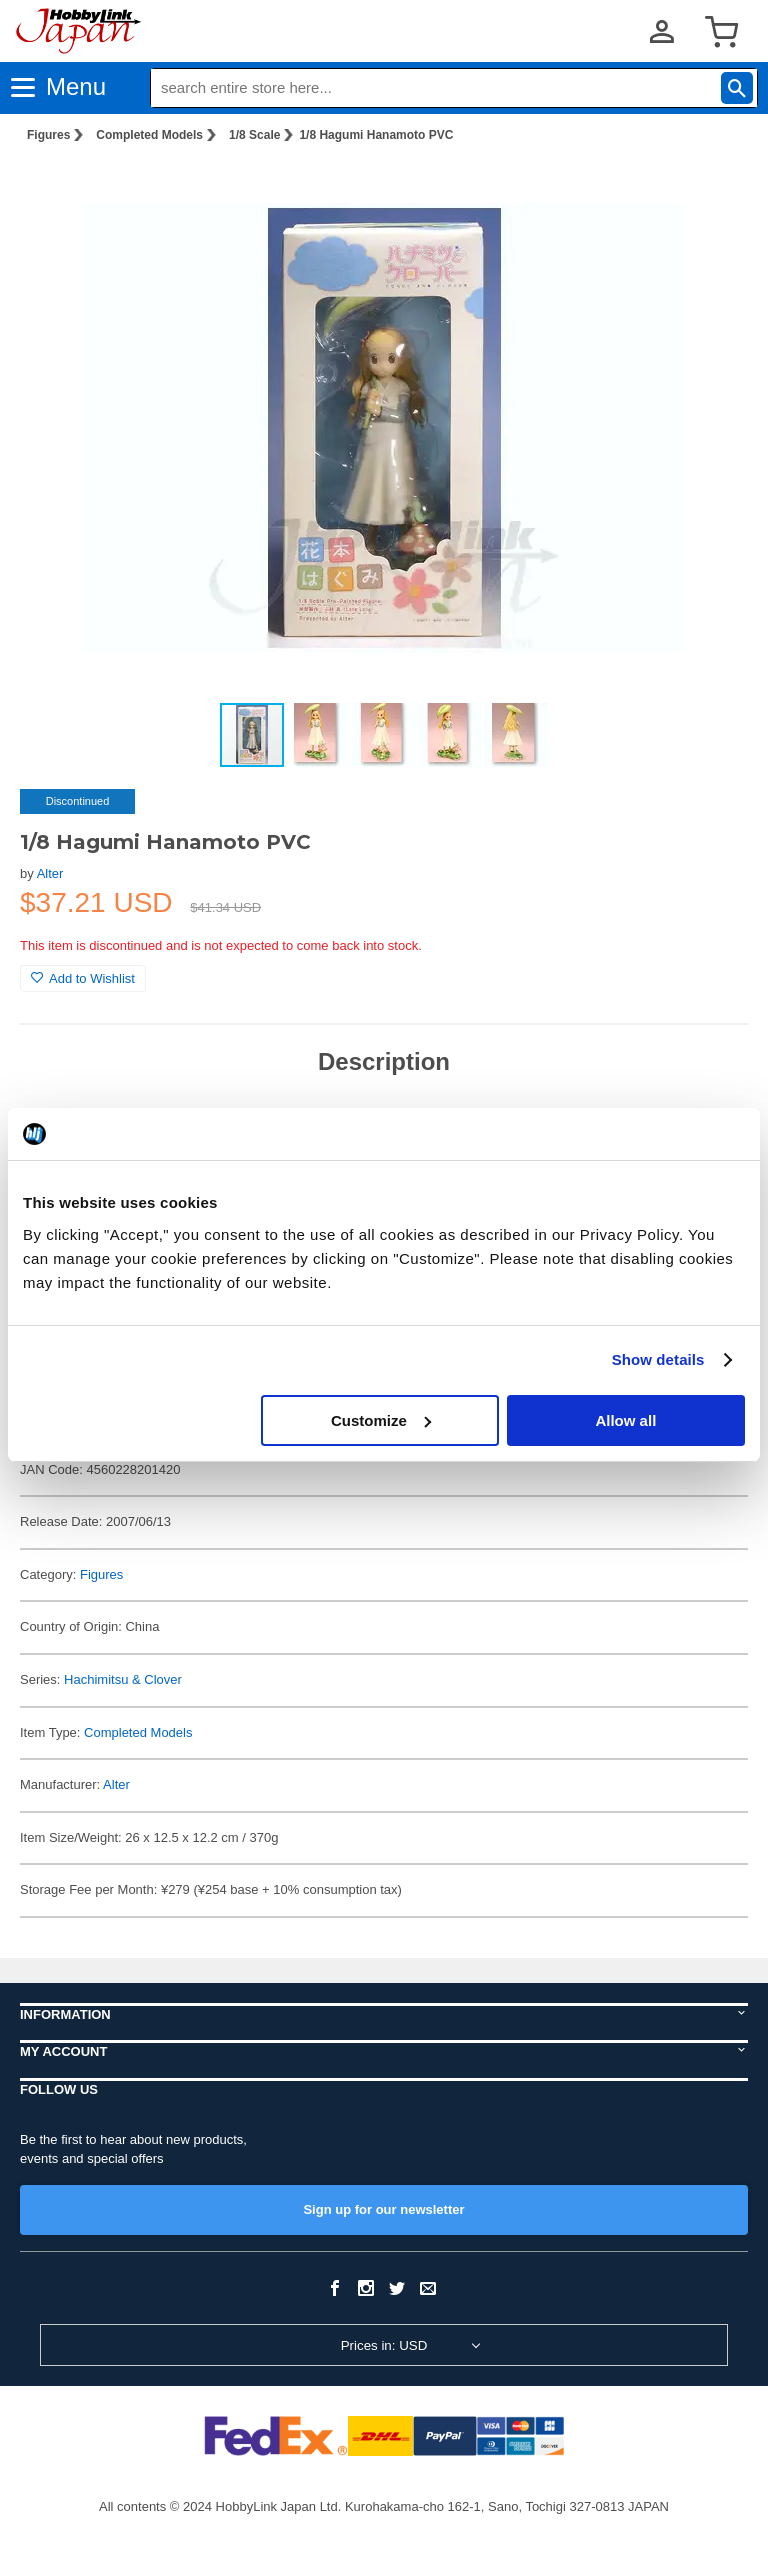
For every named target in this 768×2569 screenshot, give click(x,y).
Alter (50, 873)
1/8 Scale (254, 135)
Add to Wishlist (83, 978)
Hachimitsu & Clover (123, 1679)
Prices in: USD (384, 2345)
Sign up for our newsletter (383, 2209)
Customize (381, 1420)
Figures (48, 135)
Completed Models (149, 135)
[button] (712, 191)
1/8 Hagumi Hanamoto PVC (376, 135)
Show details (658, 1359)
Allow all (625, 1420)
